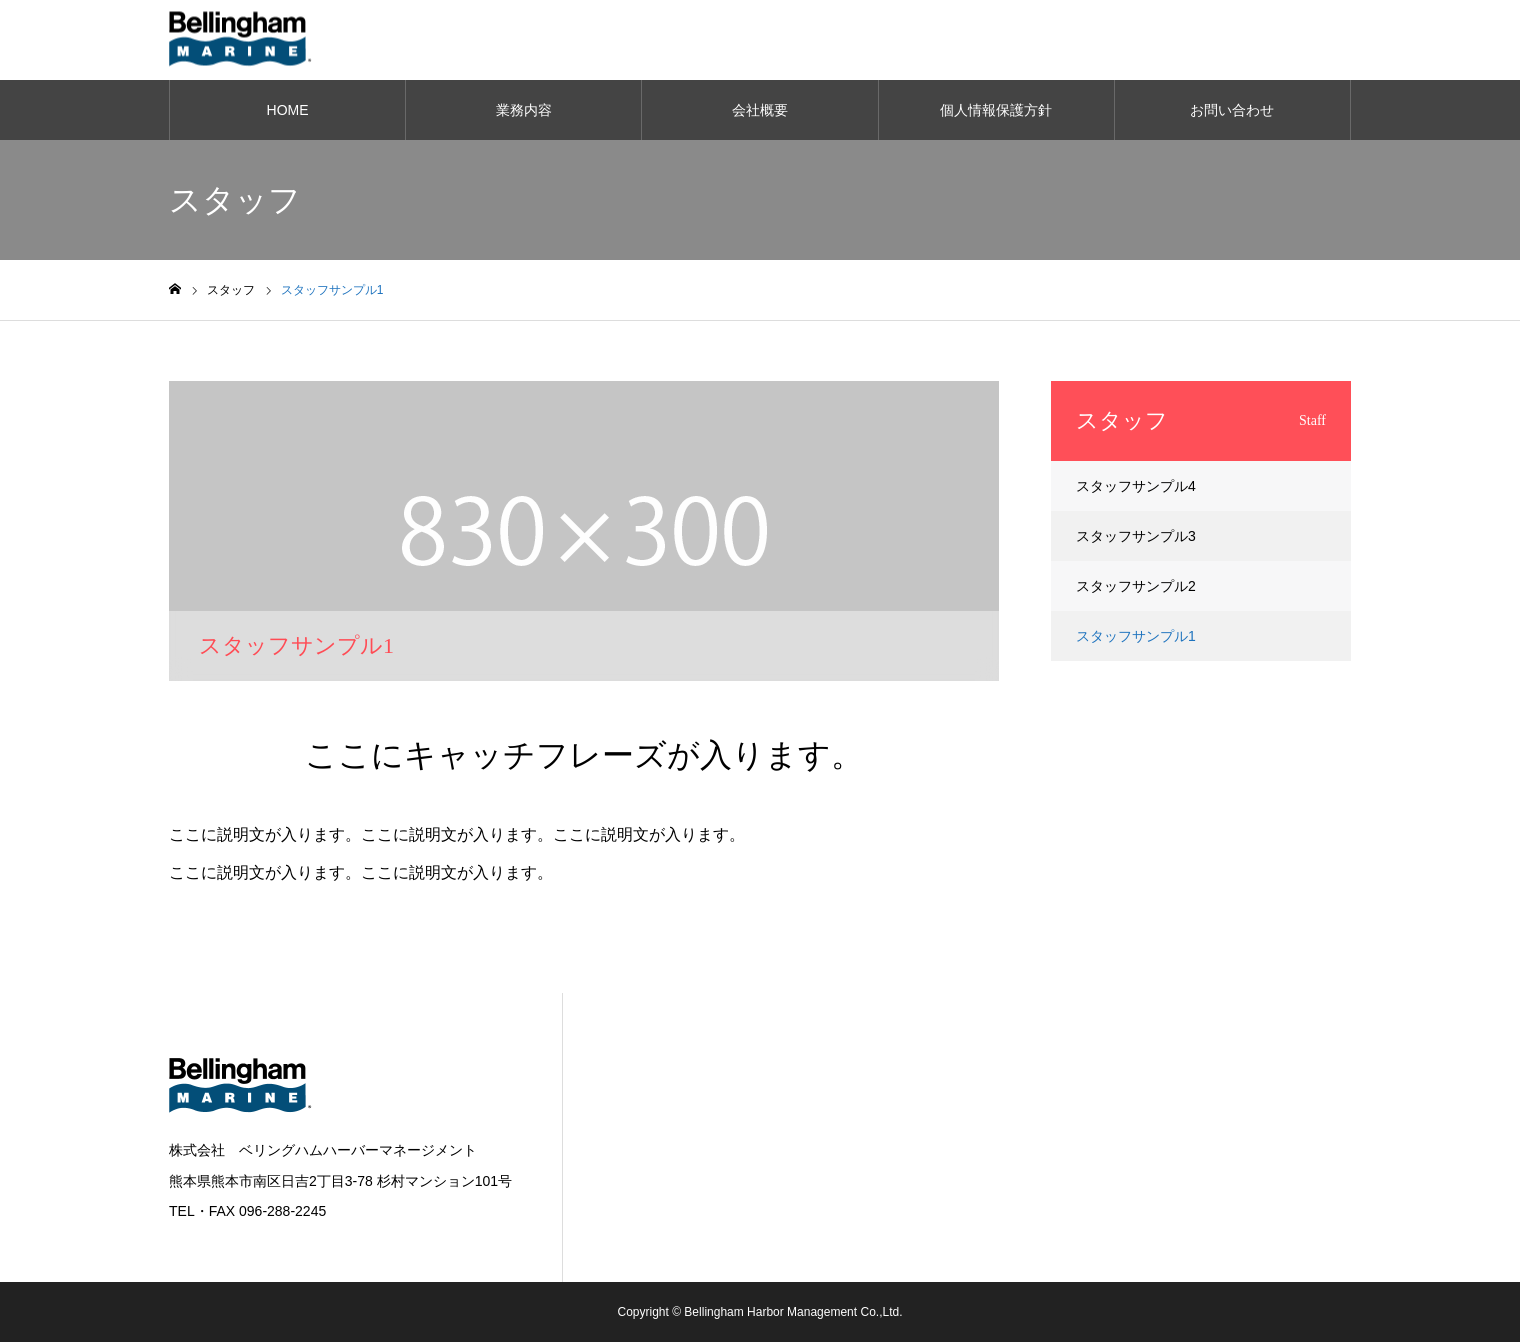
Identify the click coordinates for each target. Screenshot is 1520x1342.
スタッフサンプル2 (1136, 586)
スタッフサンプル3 (1136, 536)
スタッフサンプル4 (1136, 486)
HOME (288, 110)
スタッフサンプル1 (1136, 636)
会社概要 (760, 110)
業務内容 (524, 110)
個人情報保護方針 (996, 110)
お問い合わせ (1232, 110)
